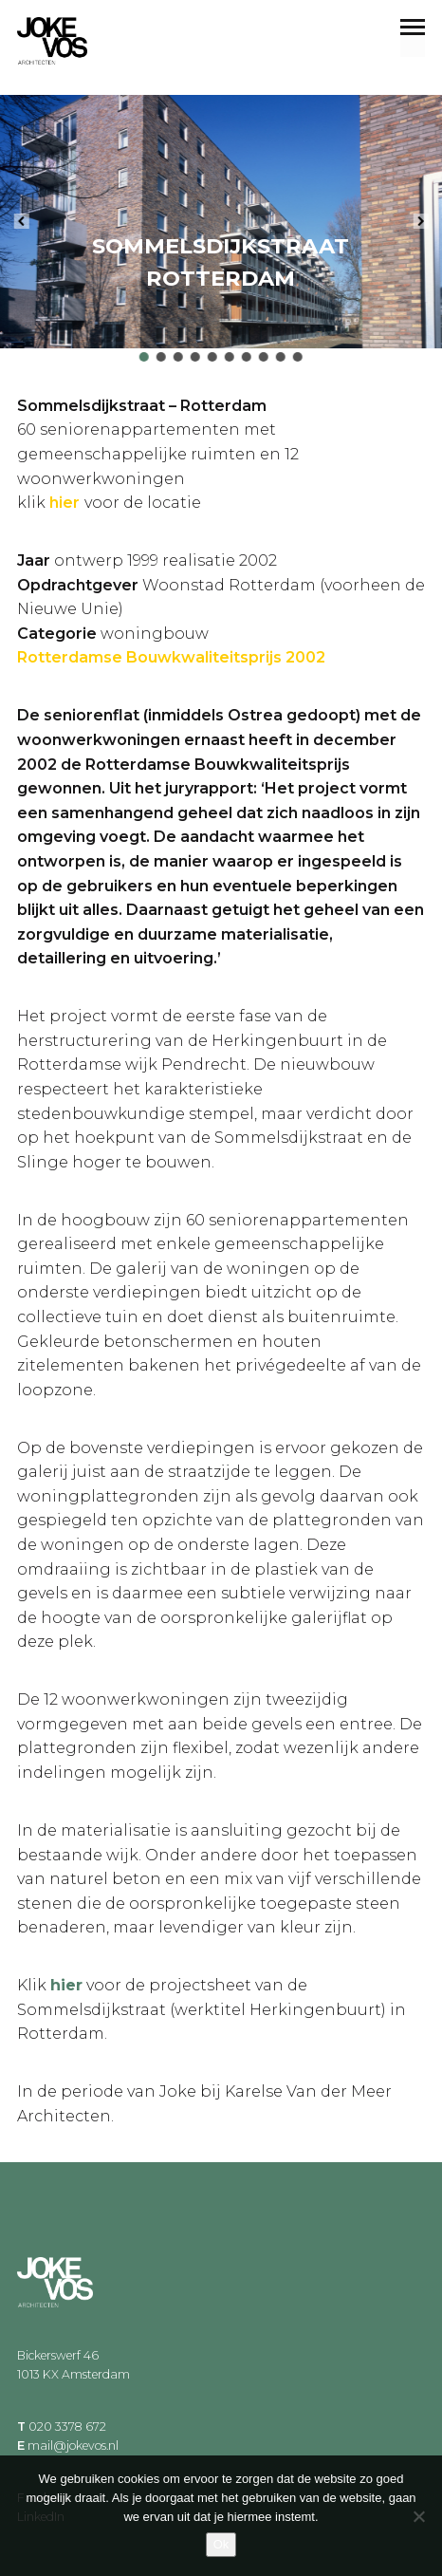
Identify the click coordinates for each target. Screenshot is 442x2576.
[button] (20, 221)
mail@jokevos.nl (73, 2445)
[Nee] (418, 2516)
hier (66, 1985)
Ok (221, 2544)
